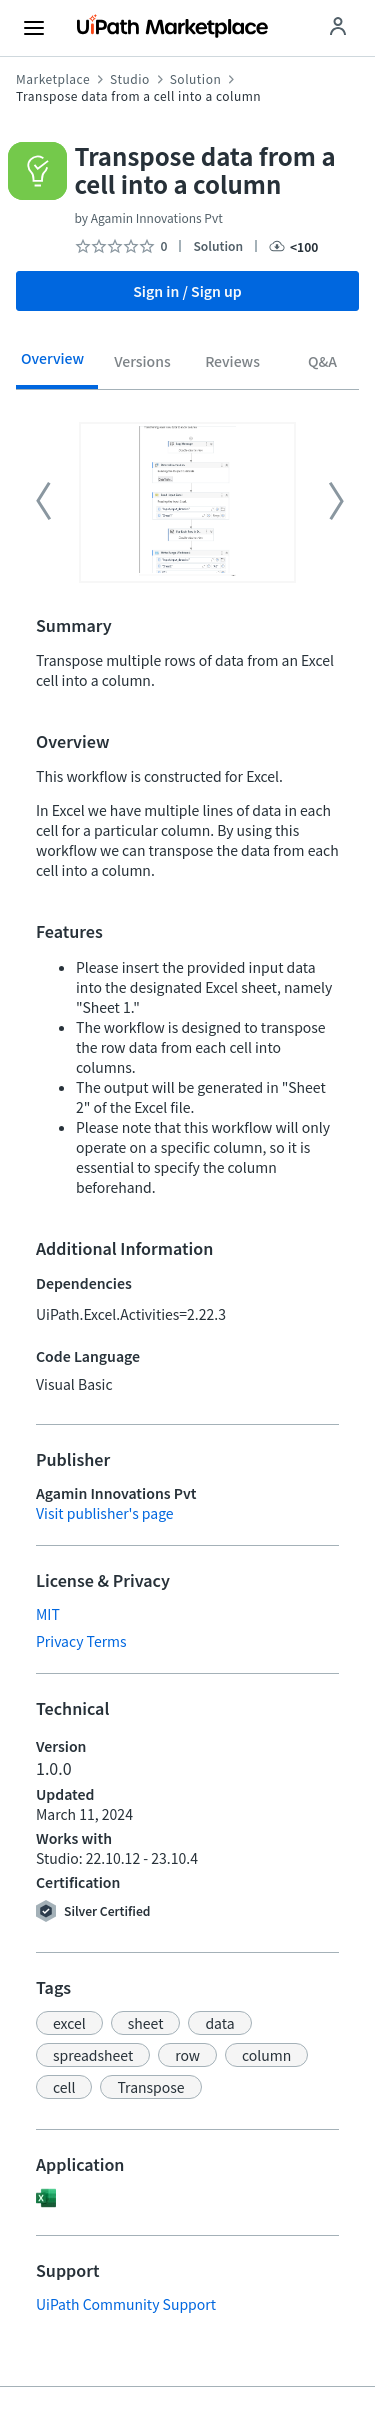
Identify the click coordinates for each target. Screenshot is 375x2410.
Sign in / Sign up (187, 291)
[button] (69, 2023)
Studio (130, 79)
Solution (196, 79)
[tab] (53, 365)
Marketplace (53, 79)
